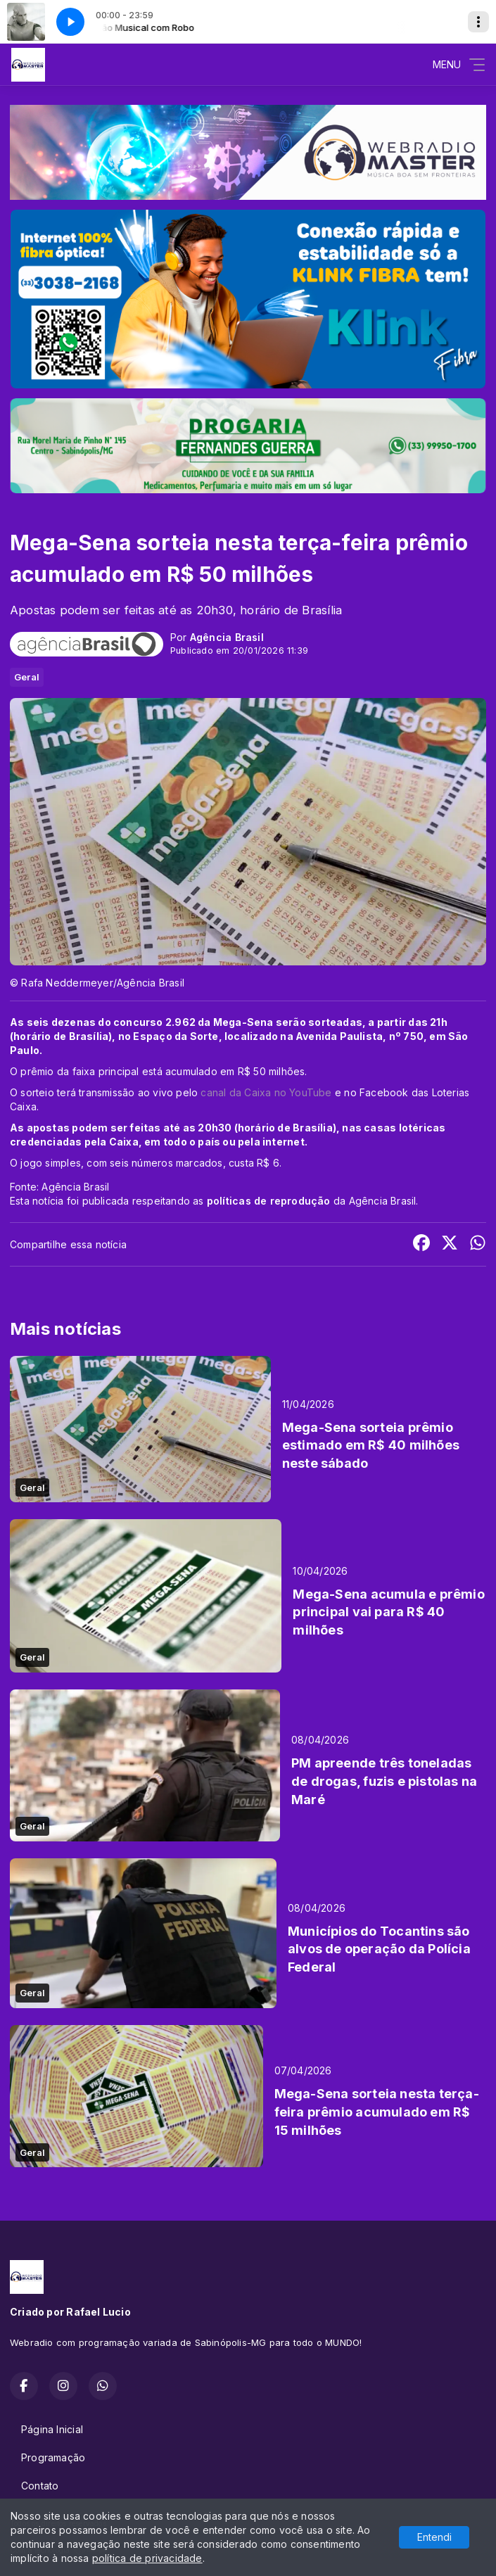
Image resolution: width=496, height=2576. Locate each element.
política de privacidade (147, 2558)
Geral (26, 677)
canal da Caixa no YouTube (267, 1092)
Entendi (434, 2537)
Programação (53, 2457)
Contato (39, 2486)
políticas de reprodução (269, 1201)
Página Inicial (52, 2429)
